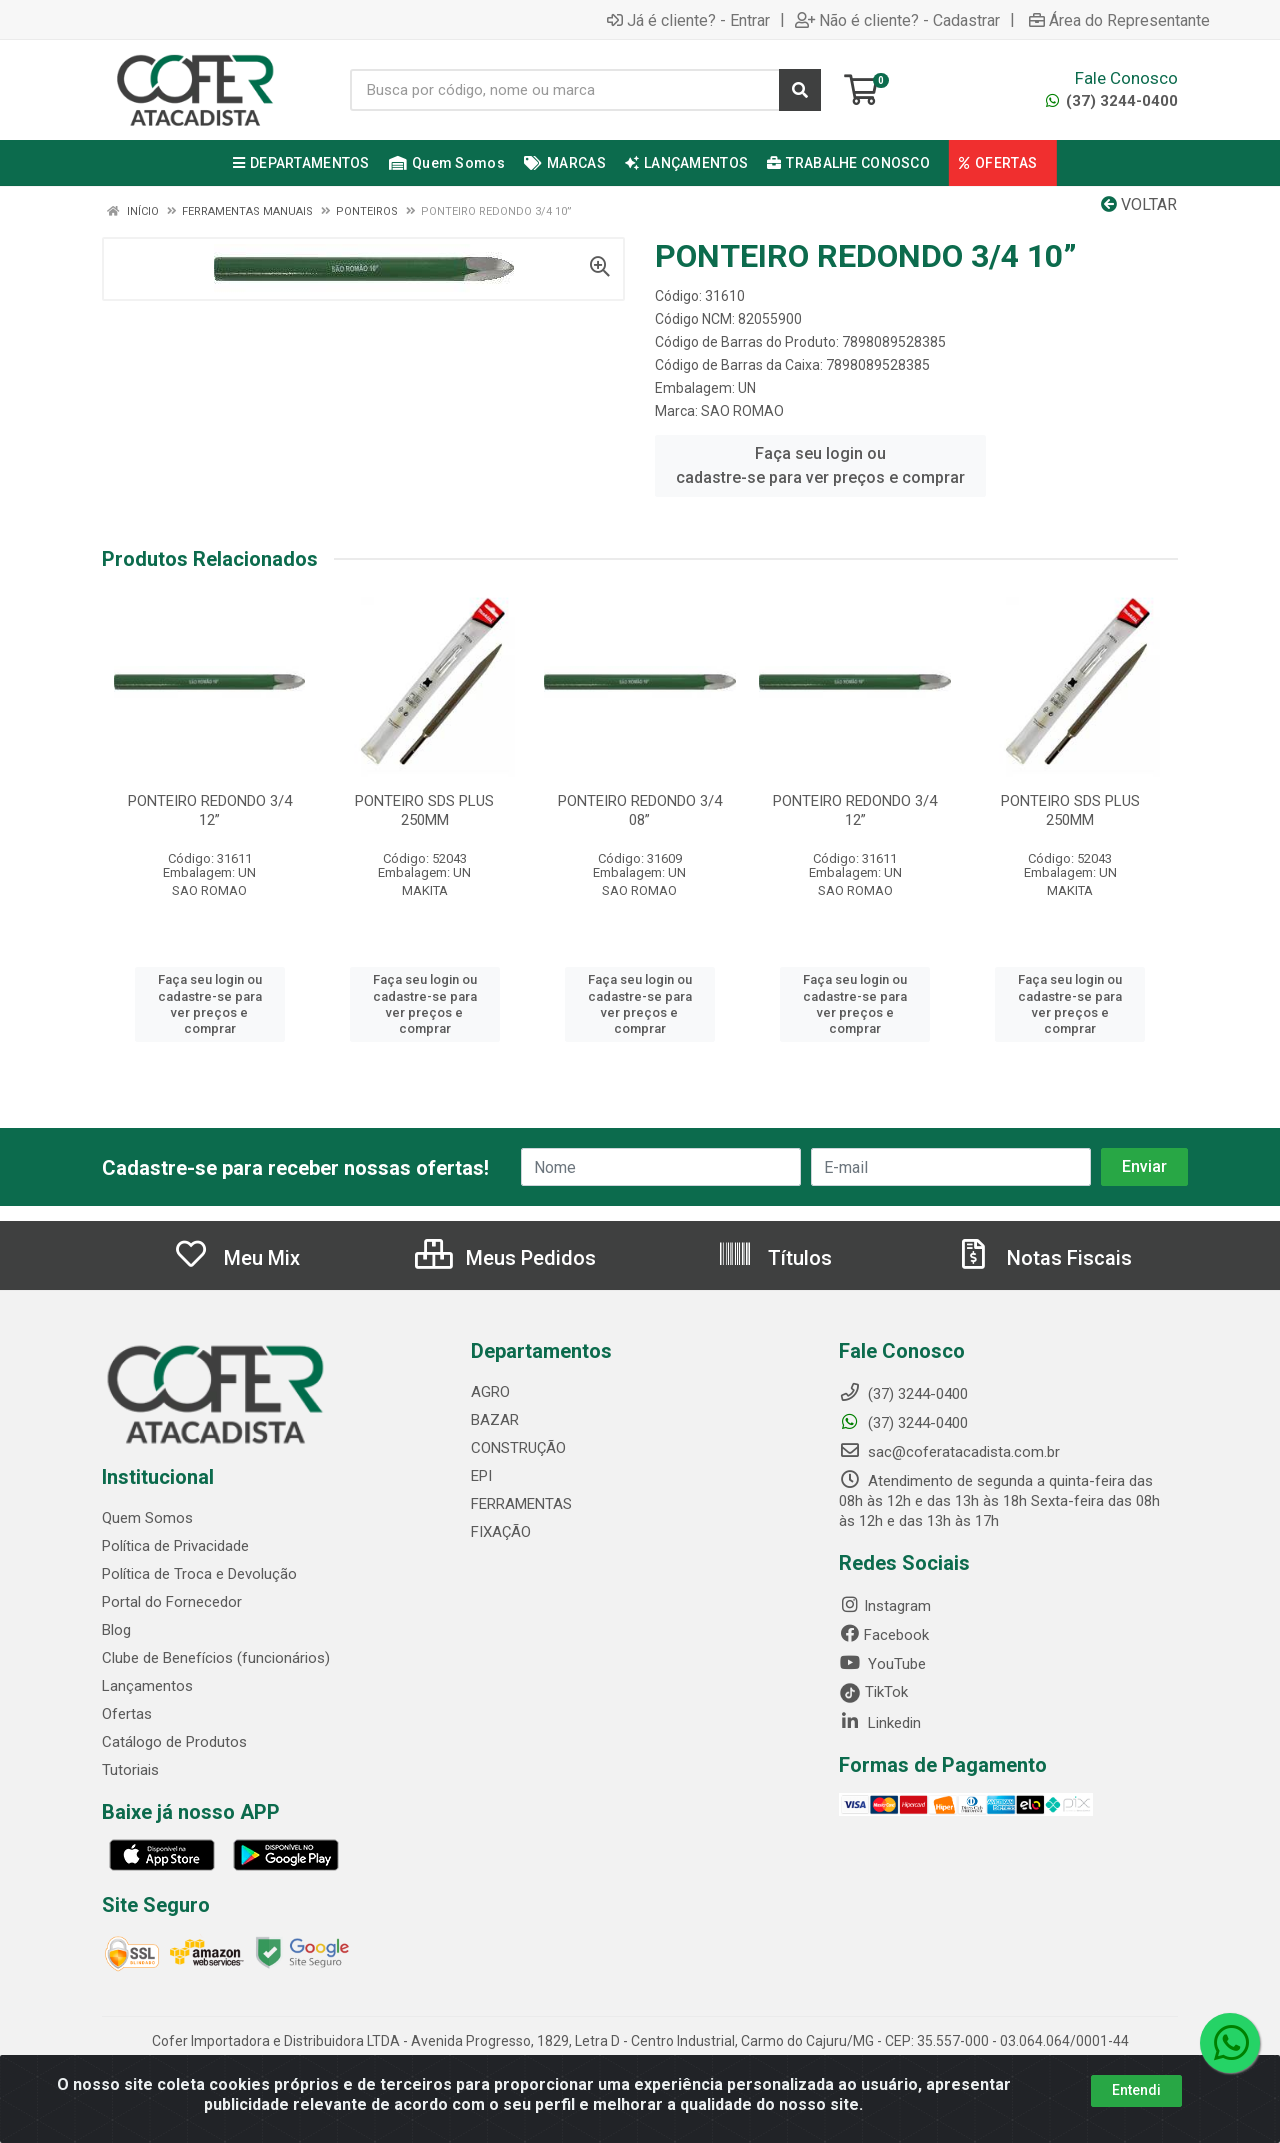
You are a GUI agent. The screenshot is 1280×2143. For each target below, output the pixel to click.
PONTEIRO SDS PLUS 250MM (424, 810)
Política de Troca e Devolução (199, 1574)
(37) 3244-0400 (1112, 101)
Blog (116, 1630)
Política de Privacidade (175, 1546)
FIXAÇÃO (501, 1532)
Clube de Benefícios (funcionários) (216, 1658)
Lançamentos (147, 1686)
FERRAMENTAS (521, 1504)
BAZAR (495, 1420)
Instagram (885, 1606)
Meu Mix (236, 1258)
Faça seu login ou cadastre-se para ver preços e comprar (820, 465)
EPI (481, 1476)
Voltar (1139, 204)
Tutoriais (130, 1770)
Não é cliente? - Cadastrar (897, 20)
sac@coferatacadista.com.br (949, 1452)
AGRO (490, 1392)
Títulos (774, 1258)
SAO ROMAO (742, 411)
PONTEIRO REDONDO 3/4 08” (640, 810)
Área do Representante (1119, 20)
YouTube (882, 1664)
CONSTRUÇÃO (518, 1448)
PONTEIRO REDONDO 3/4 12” (210, 810)
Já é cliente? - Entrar (688, 20)
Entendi (1136, 2090)
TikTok (873, 1692)
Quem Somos (147, 1518)
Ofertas (127, 1714)
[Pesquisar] (800, 90)
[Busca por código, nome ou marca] (565, 90)
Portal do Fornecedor (172, 1602)
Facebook (884, 1635)
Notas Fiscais (1044, 1258)
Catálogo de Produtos (174, 1742)
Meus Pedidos (505, 1258)
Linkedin (880, 1723)
